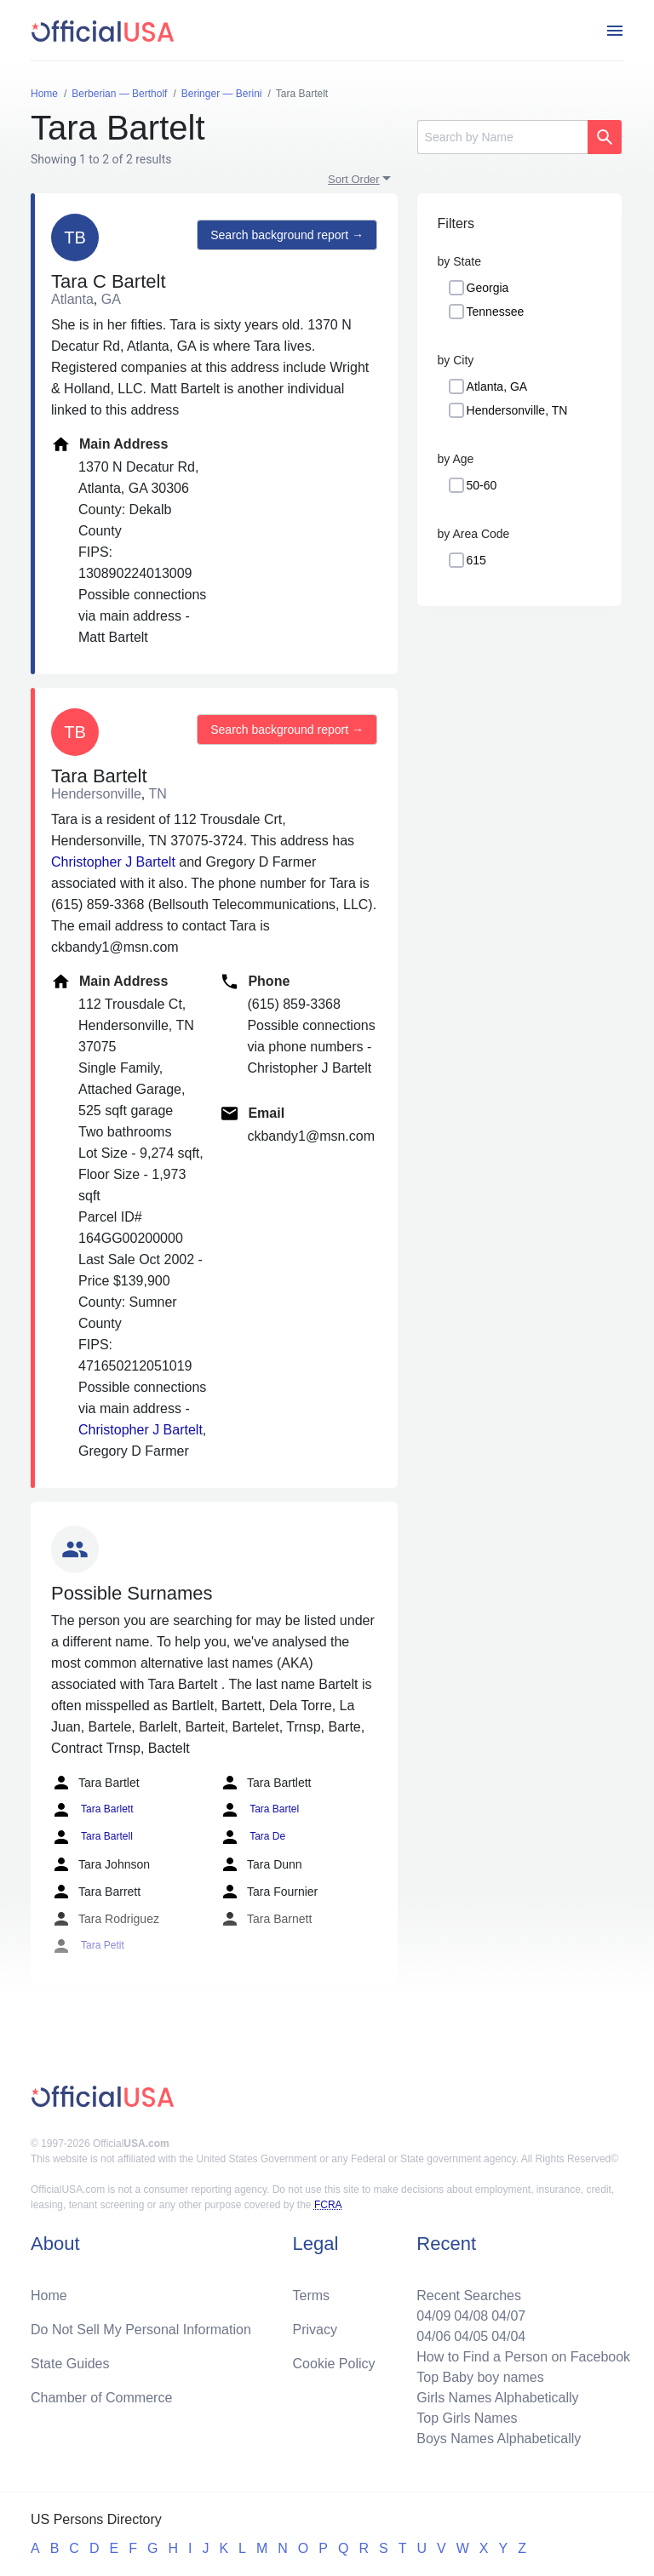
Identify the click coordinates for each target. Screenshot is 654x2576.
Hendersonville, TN (517, 410)
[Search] (502, 137)
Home (49, 2295)
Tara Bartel (259, 1810)
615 (476, 560)
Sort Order (354, 179)
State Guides (70, 2363)
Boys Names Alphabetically (498, 2438)
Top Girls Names (466, 2418)
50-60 (482, 485)
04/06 (433, 2336)
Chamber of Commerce (101, 2397)
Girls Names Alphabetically (497, 2397)
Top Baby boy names (479, 2377)
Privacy (315, 2329)
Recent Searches (468, 2295)
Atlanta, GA (497, 386)
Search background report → (287, 235)
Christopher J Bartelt (113, 862)
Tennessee (496, 311)
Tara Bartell (92, 1837)
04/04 (508, 2336)
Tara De (252, 1837)
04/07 (508, 2316)
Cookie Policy (334, 2363)
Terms (311, 2295)
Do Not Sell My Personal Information (141, 2329)
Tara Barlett (92, 1810)
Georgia (488, 287)
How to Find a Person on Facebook (523, 2357)
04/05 (471, 2336)
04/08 (471, 2316)
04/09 (433, 2316)
